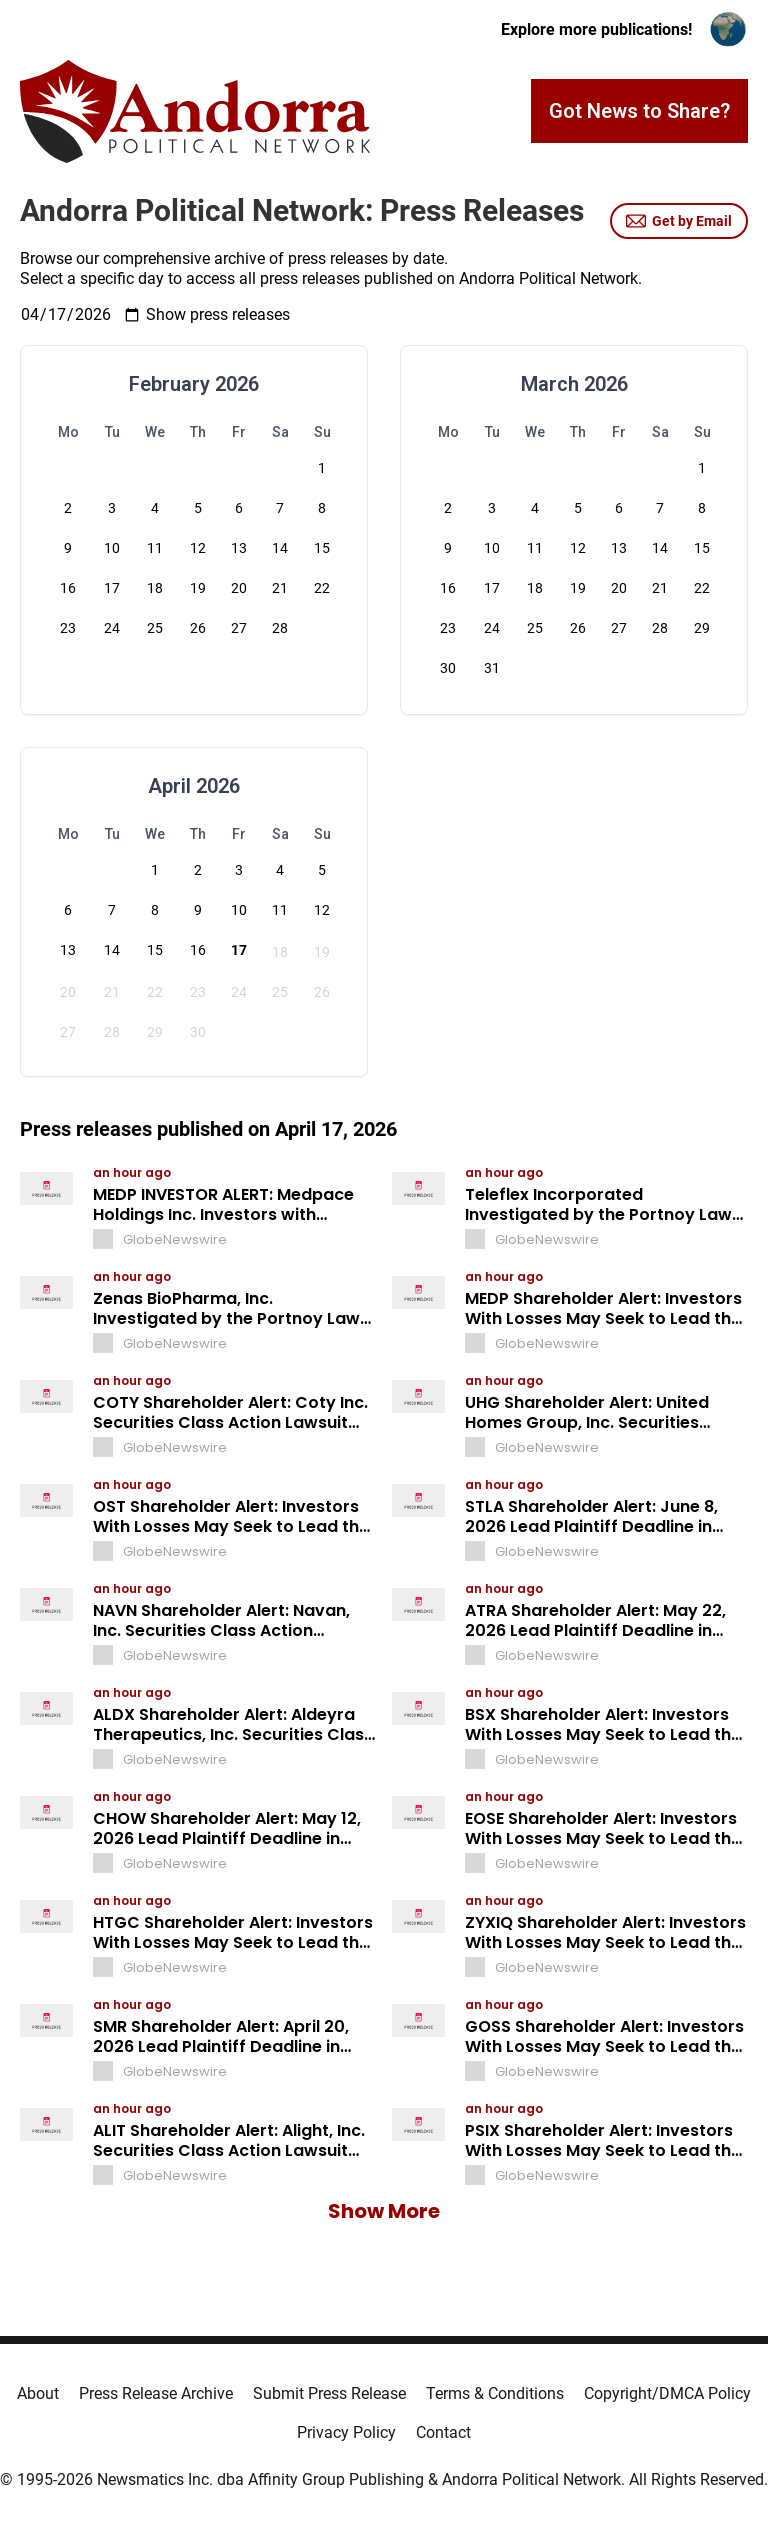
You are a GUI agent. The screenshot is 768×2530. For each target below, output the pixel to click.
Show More (384, 2211)
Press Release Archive (156, 2393)
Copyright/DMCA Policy (667, 2393)
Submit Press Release (329, 2393)
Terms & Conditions (495, 2393)
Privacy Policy (346, 2432)
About (38, 2393)
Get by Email (679, 221)
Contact (443, 2432)
